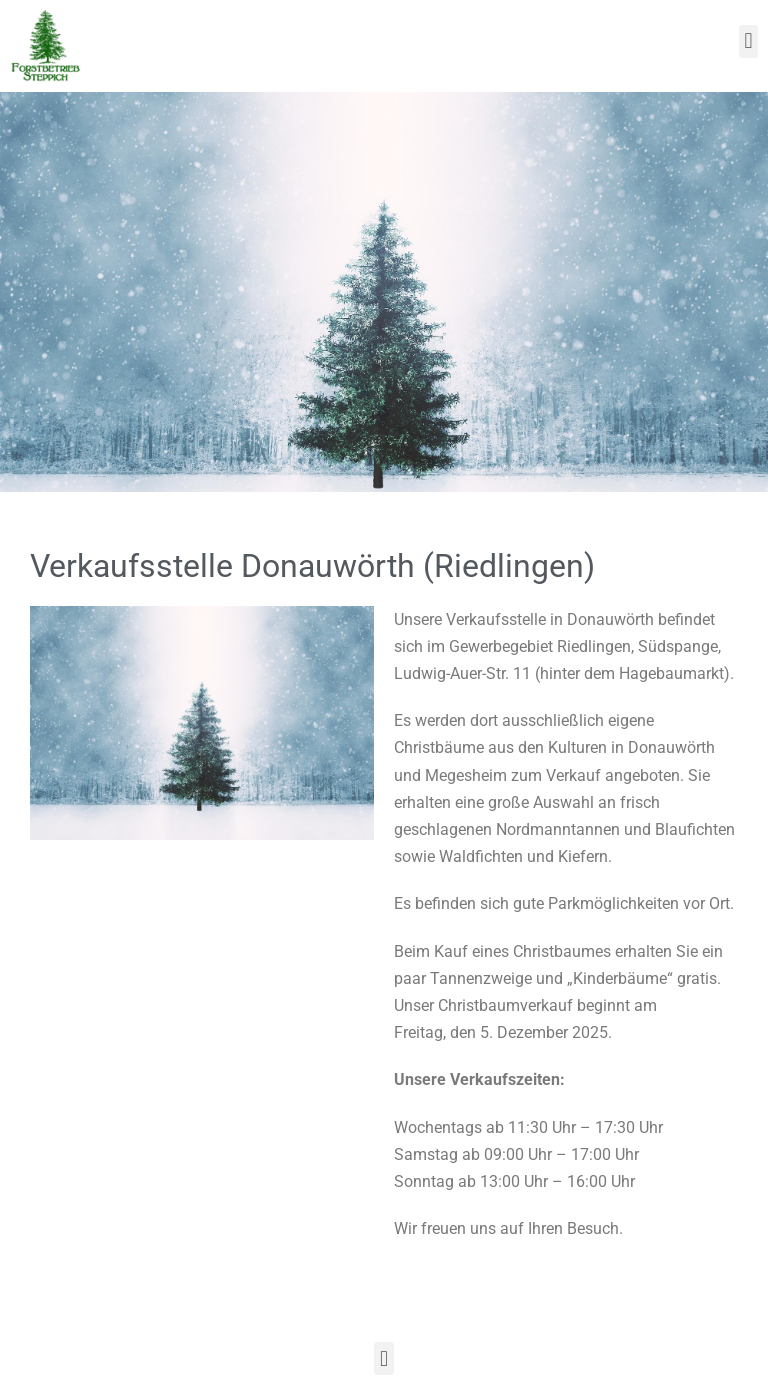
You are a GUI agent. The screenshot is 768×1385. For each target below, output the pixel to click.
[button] (748, 41)
